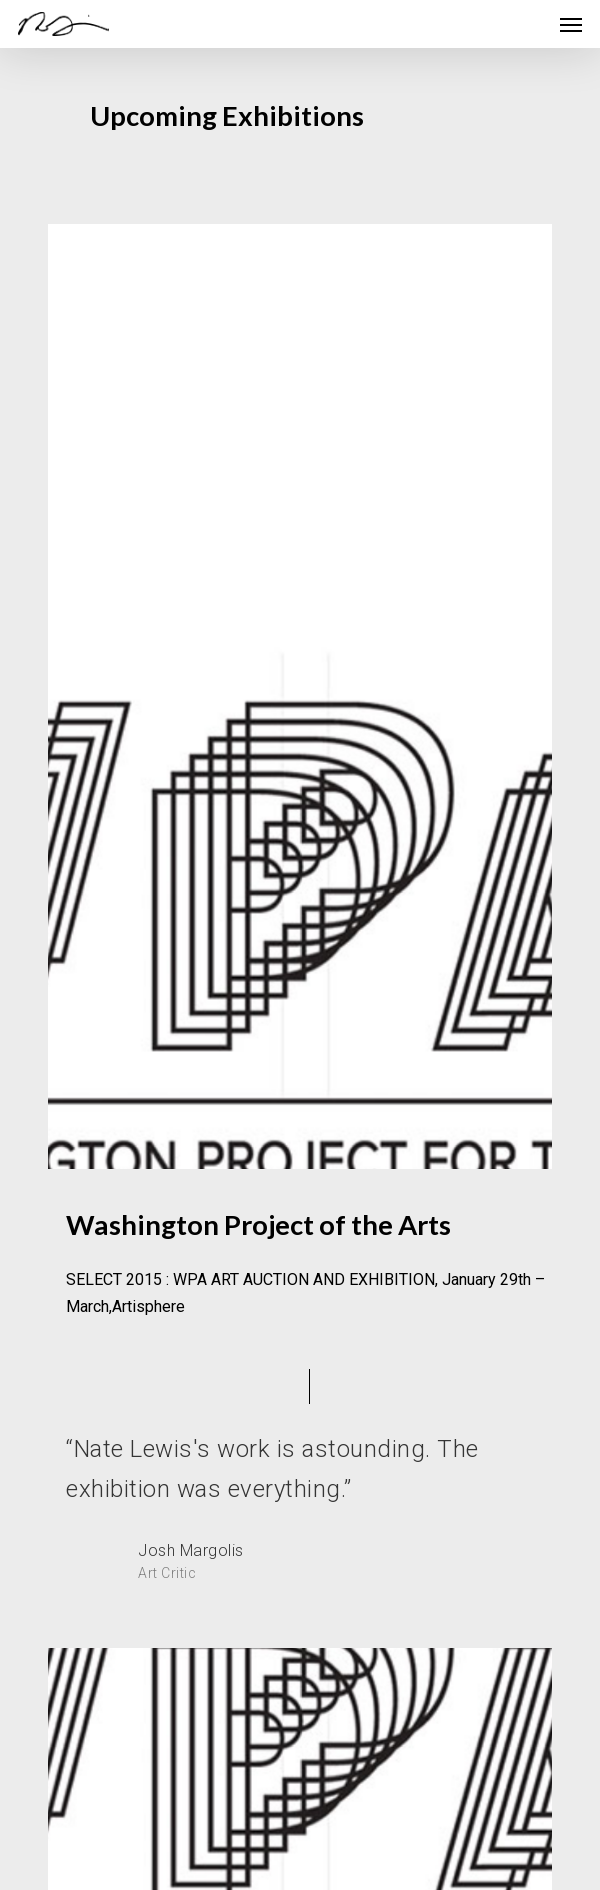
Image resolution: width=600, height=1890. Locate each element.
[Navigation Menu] (571, 24)
